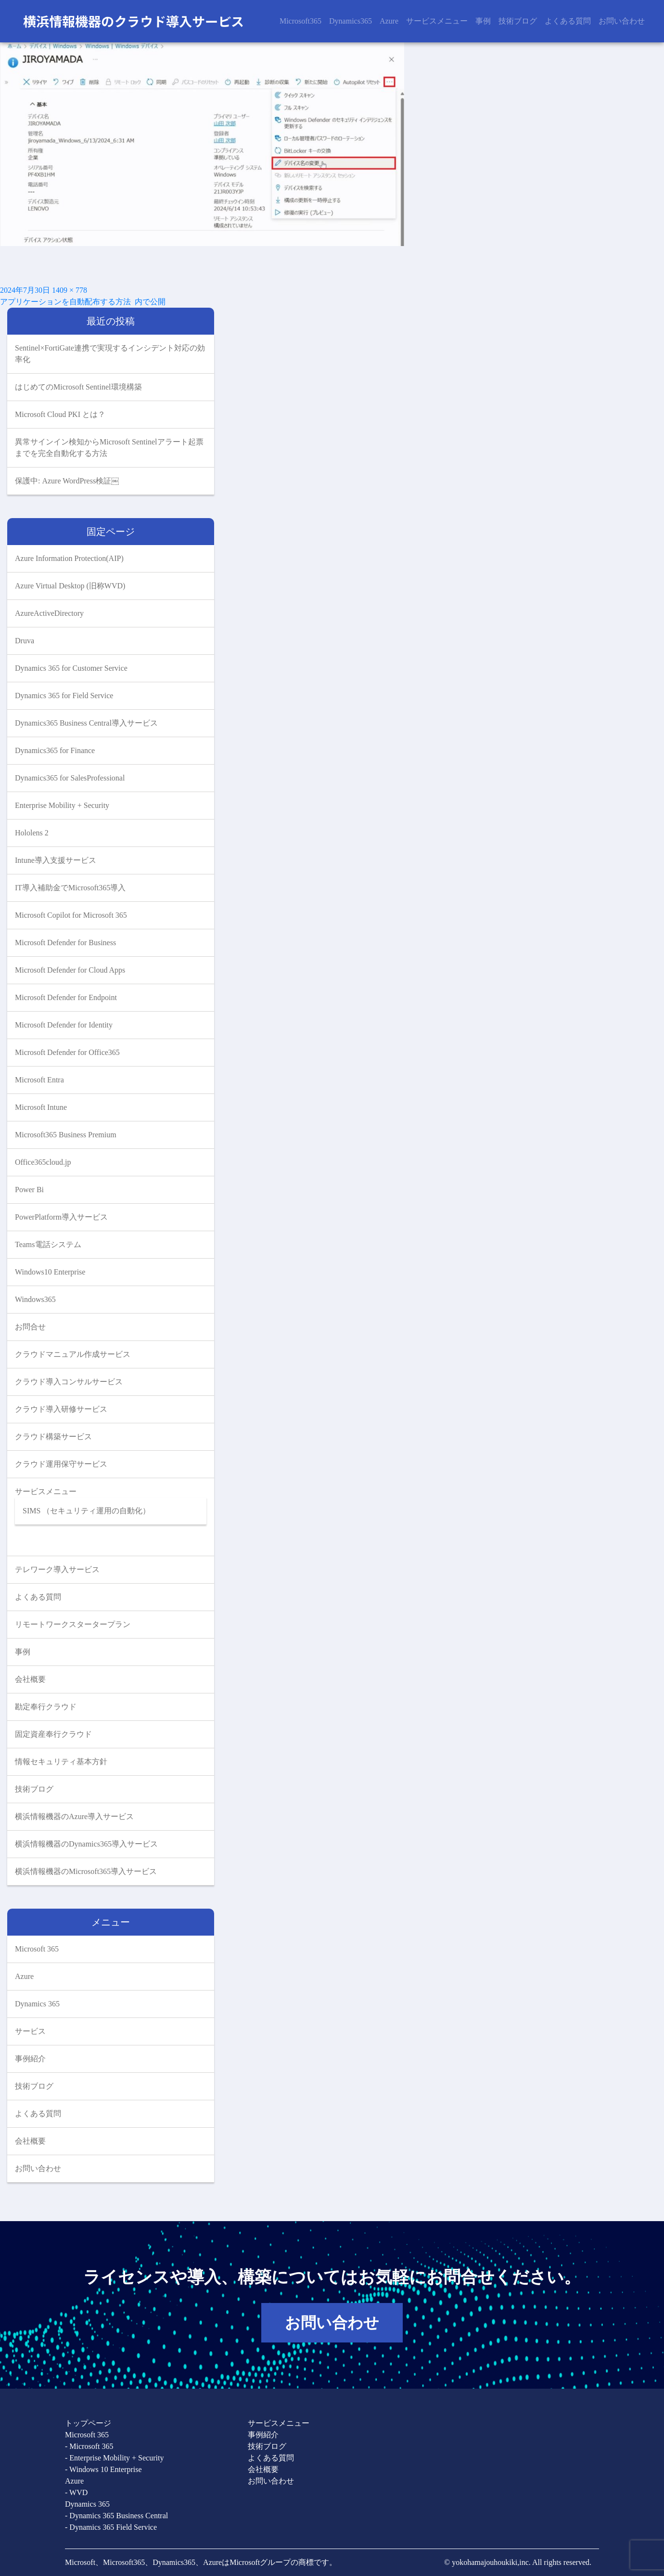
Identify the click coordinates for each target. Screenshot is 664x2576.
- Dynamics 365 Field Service (111, 2527)
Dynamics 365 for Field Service (64, 695)
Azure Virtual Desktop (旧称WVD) (70, 586)
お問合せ (30, 1327)
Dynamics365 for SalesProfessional (70, 778)
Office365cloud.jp (43, 1162)
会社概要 (30, 1679)
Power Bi (29, 1189)
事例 (483, 21)
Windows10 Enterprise (50, 1272)
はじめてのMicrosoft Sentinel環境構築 (78, 387)
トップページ (88, 2423)
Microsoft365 (300, 21)
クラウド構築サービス (53, 1436)
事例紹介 (30, 2059)
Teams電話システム (48, 1244)
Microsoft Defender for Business (65, 942)
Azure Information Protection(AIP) (69, 558)
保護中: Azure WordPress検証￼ (67, 481)
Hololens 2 (32, 833)
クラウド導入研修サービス (61, 1409)
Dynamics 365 (37, 2004)
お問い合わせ (622, 21)
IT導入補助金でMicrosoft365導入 (70, 888)
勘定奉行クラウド (46, 1707)
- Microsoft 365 (89, 2446)
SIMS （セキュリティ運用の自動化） (86, 1511)
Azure (389, 21)
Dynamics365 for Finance (55, 750)
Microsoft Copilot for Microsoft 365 (71, 915)
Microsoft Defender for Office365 (67, 1052)
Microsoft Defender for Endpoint (66, 997)
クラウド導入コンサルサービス (69, 1382)
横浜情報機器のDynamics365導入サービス (86, 1844)
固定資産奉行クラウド (53, 1734)
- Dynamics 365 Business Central (116, 2515)
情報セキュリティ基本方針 (61, 1761)
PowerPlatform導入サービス (61, 1217)
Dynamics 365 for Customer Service (71, 668)
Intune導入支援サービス (55, 860)
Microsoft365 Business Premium (65, 1135)
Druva (24, 641)
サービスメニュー (437, 21)
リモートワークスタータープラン (72, 1624)
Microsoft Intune (41, 1107)
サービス (30, 2031)
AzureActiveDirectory (49, 613)
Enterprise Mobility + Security (62, 805)
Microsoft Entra (39, 1080)
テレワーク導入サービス (57, 1569)
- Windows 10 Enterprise (103, 2469)
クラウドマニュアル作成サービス (72, 1354)
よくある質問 (568, 21)
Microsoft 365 (37, 1949)
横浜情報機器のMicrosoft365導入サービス (86, 1871)
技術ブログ (517, 21)
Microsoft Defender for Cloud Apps (70, 970)
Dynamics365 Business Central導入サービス (86, 723)
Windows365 (35, 1299)
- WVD (76, 2492)
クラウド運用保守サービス (61, 1464)
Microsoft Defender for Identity (64, 1025)
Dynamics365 (350, 21)
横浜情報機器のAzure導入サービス (74, 1816)
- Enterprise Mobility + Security (114, 2458)
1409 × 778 (69, 290)
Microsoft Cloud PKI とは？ (60, 414)
